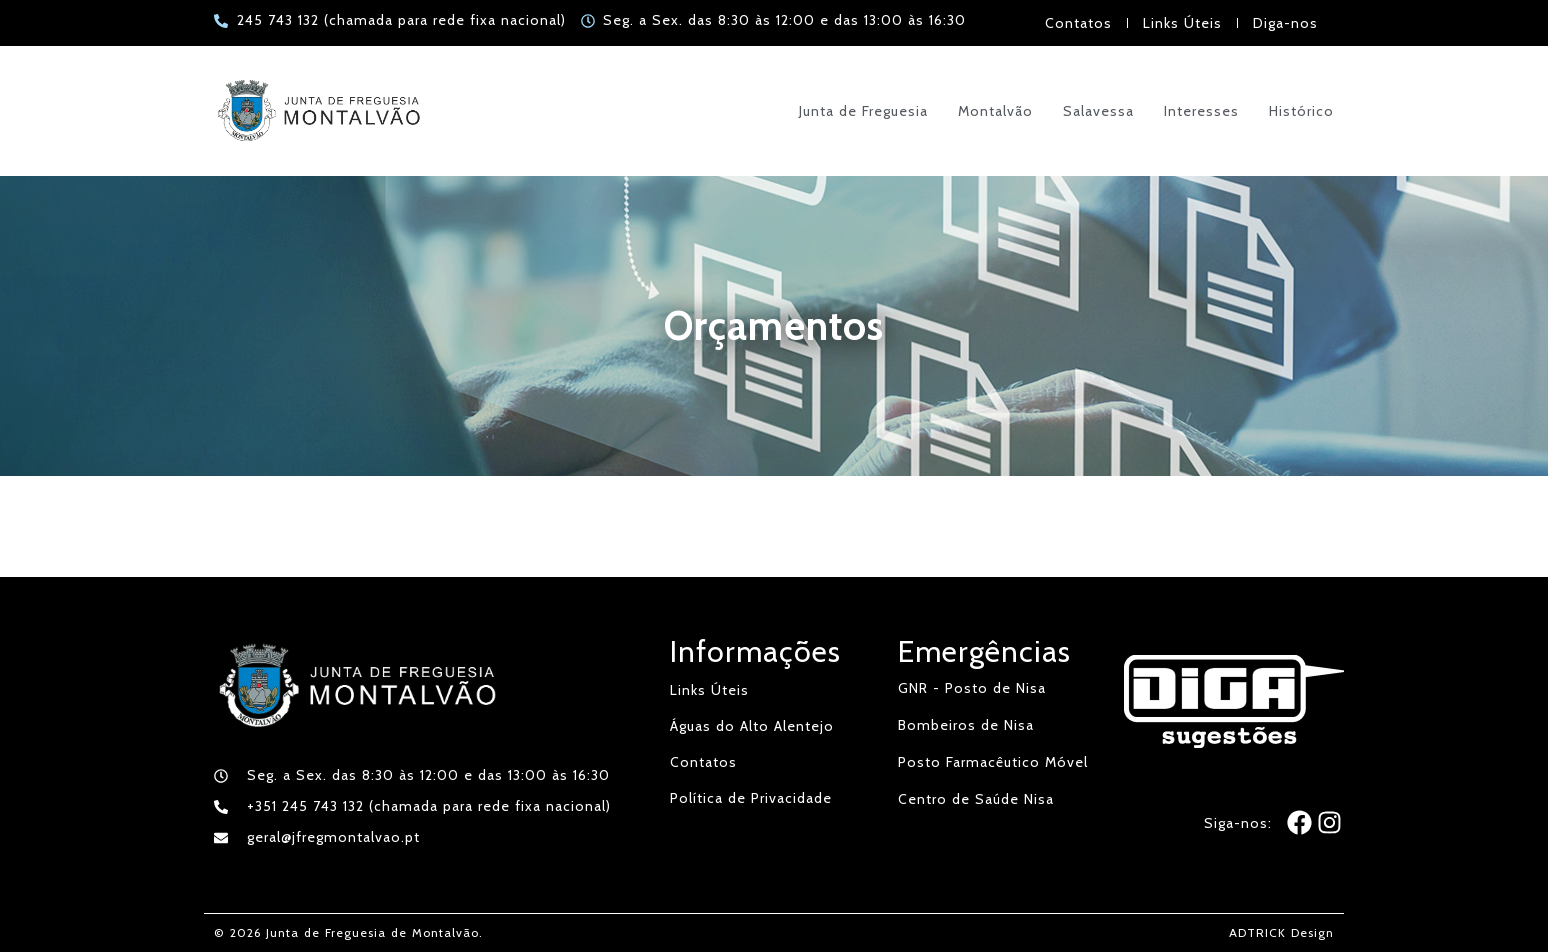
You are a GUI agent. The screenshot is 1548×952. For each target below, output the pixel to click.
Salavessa (1098, 111)
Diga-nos (1285, 23)
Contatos (1078, 23)
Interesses (1201, 111)
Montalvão (995, 111)
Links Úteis (1182, 23)
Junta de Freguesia (863, 111)
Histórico (1301, 111)
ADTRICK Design (1281, 932)
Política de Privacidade (751, 798)
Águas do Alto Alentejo (752, 726)
